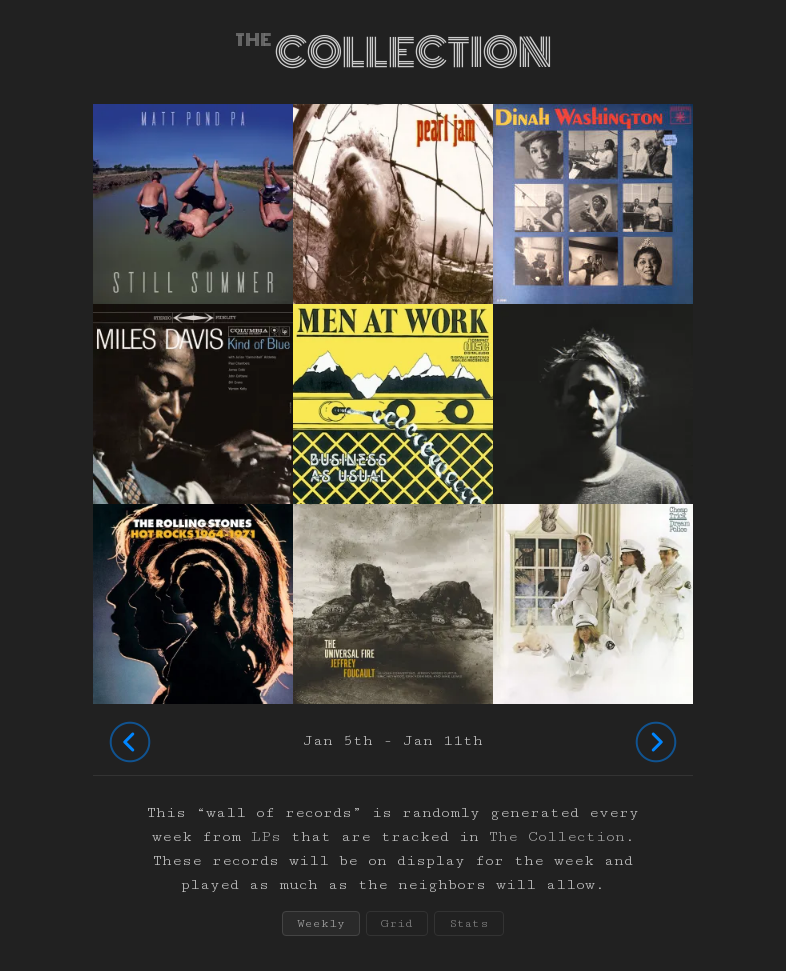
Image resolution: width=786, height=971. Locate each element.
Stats (469, 923)
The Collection (557, 836)
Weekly (321, 923)
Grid (397, 923)
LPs (266, 836)
